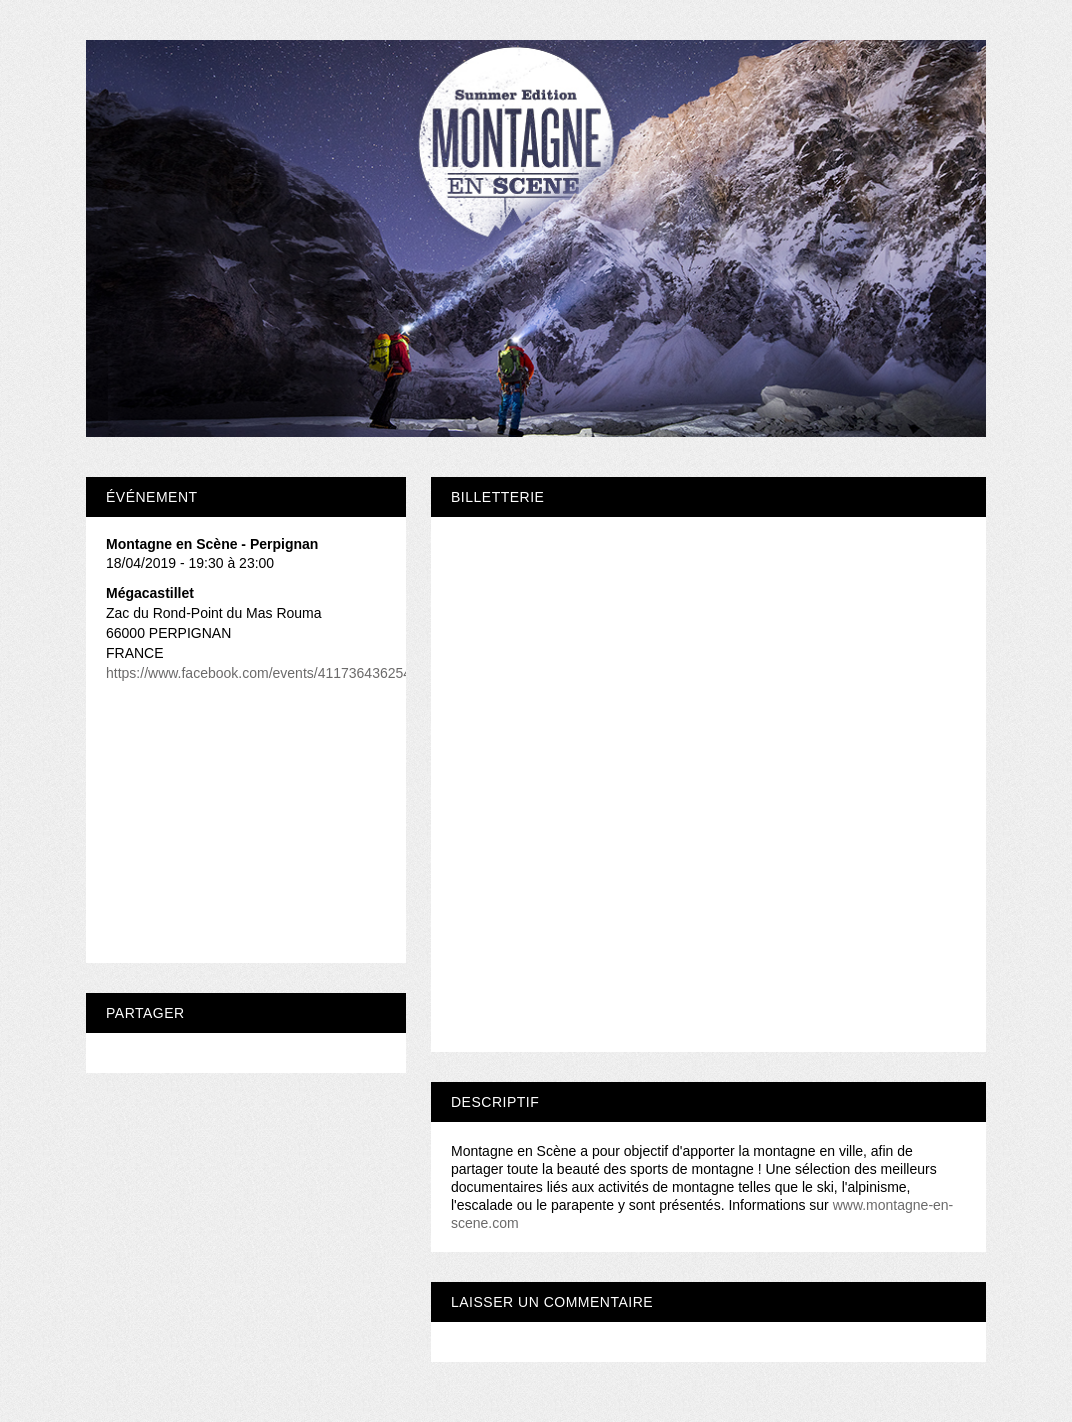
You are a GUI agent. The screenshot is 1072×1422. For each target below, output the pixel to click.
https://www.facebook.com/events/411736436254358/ (272, 673)
